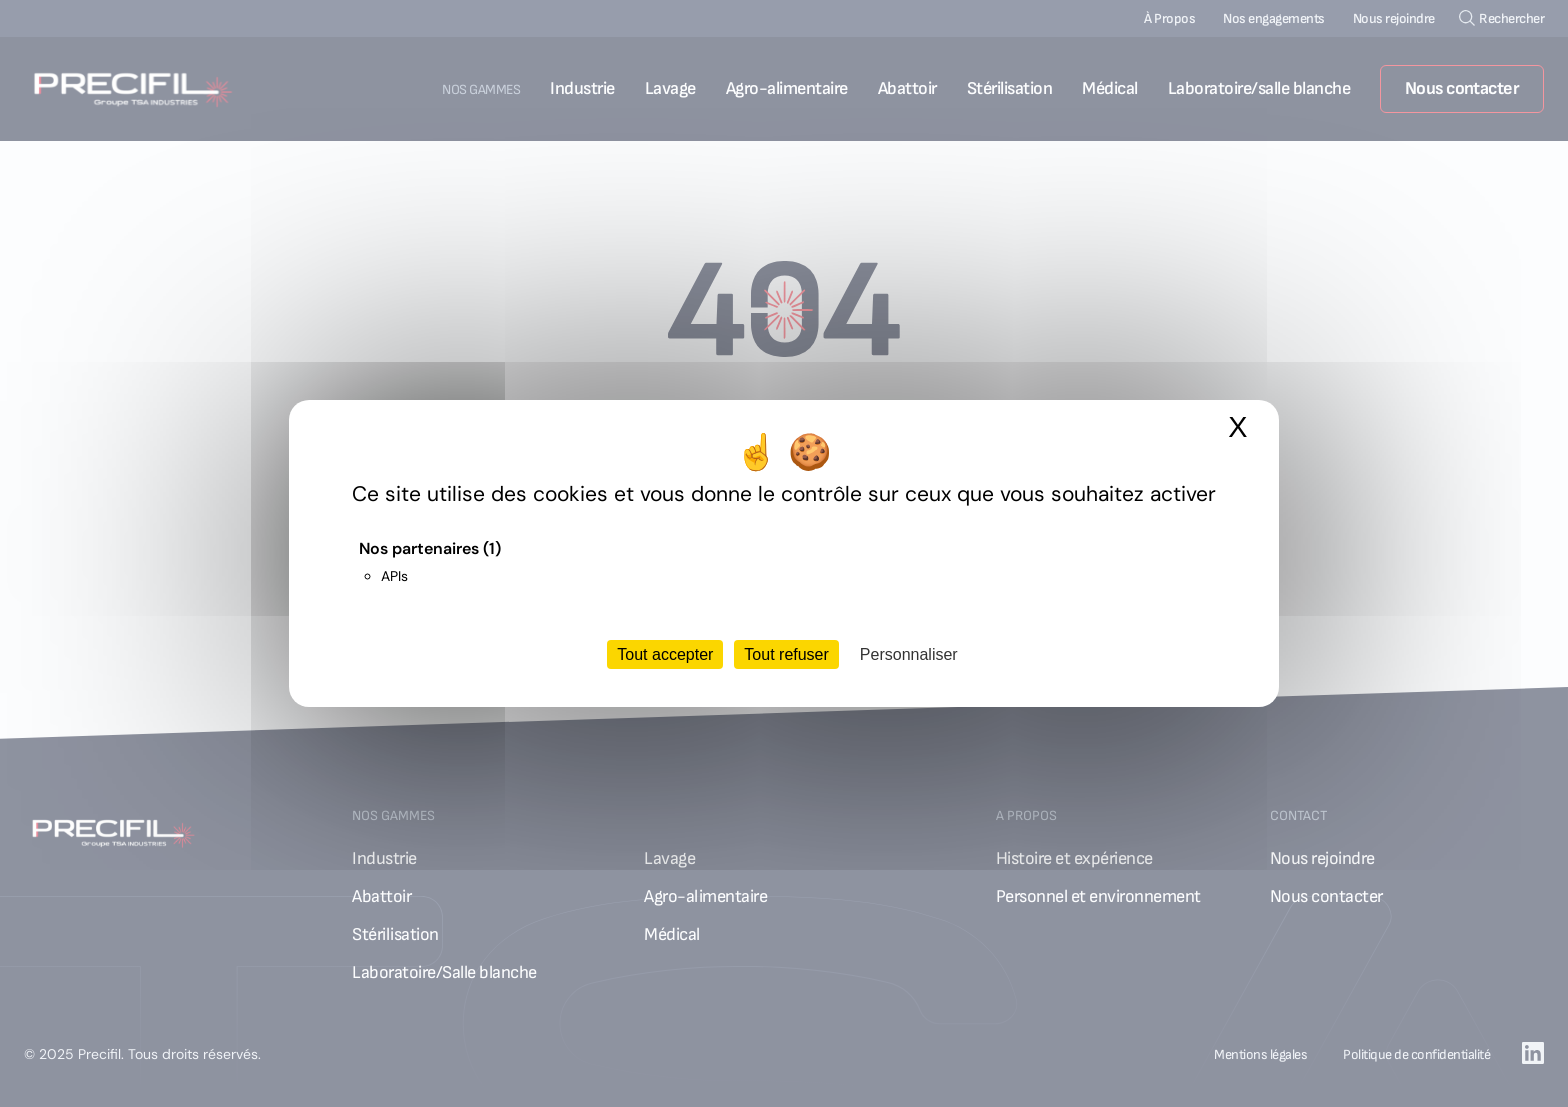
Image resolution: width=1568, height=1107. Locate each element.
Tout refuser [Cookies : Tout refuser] (786, 654)
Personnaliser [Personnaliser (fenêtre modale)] (909, 654)
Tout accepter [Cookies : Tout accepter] (665, 654)
